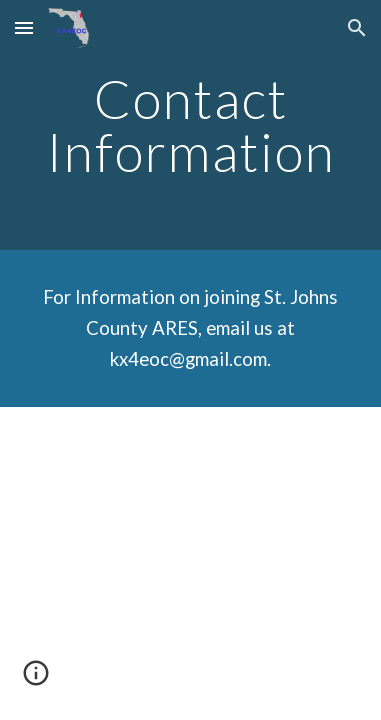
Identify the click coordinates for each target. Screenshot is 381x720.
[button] (24, 27)
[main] (190, 125)
